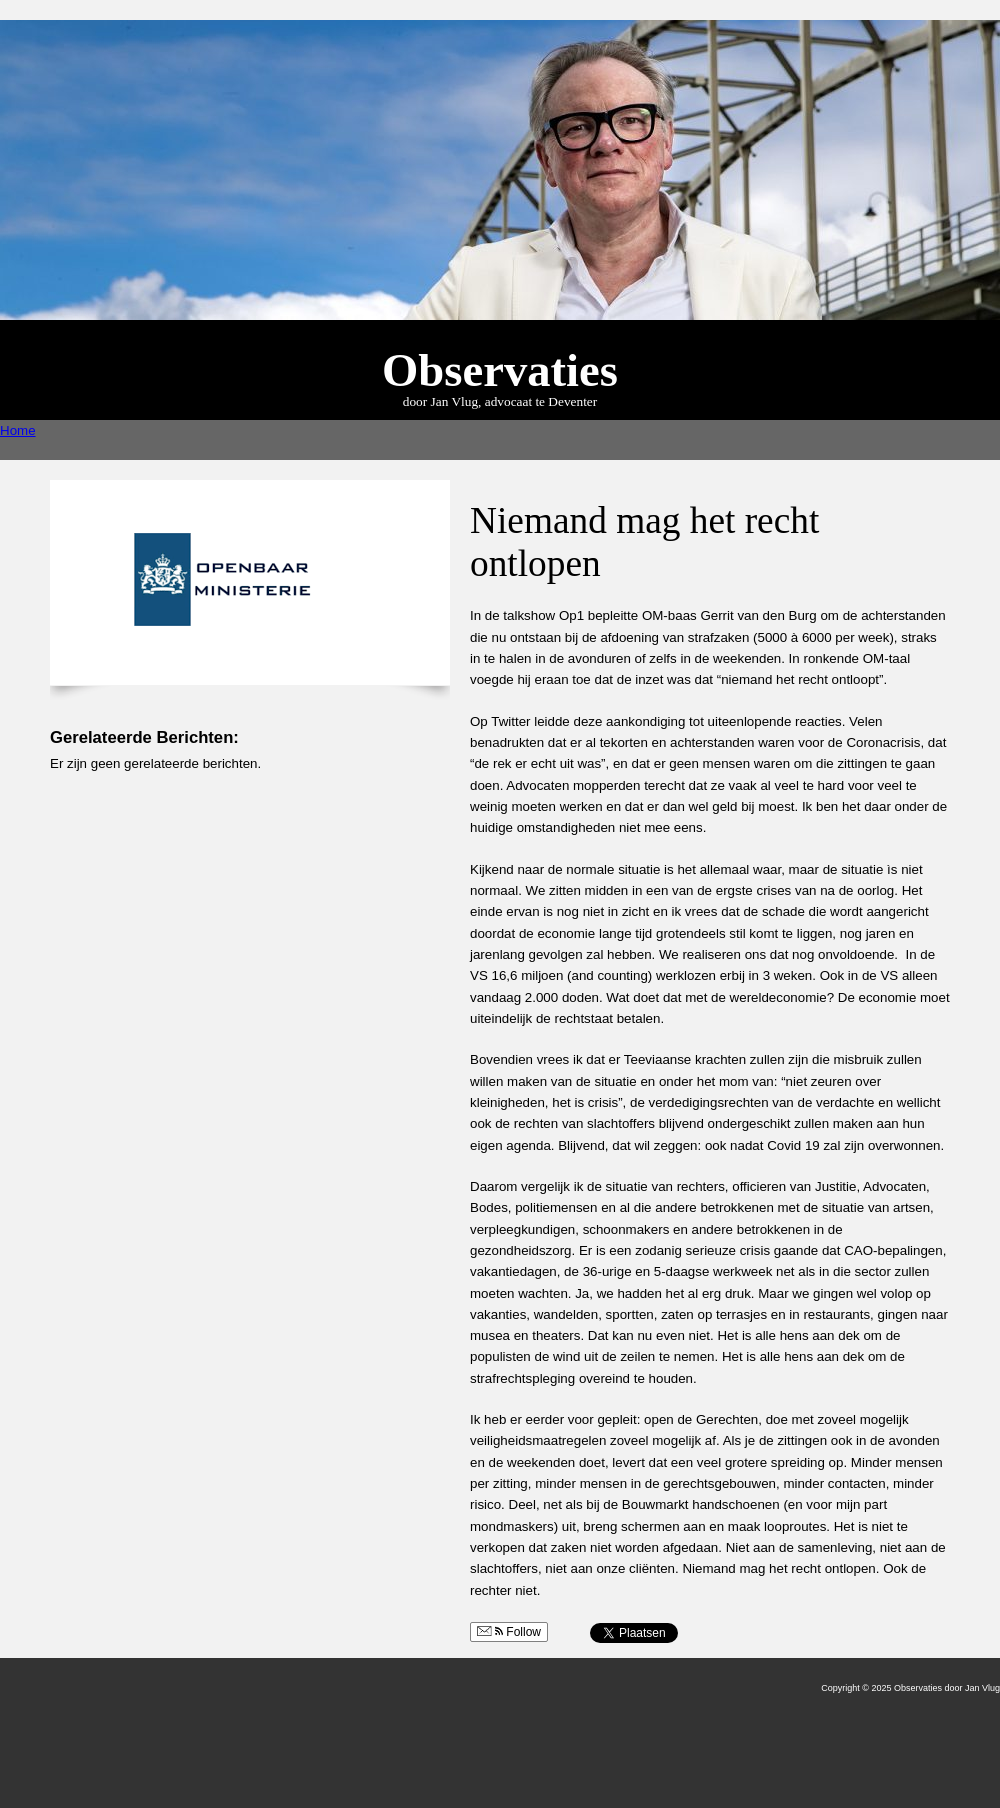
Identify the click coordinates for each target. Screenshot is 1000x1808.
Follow (509, 1632)
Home (18, 430)
